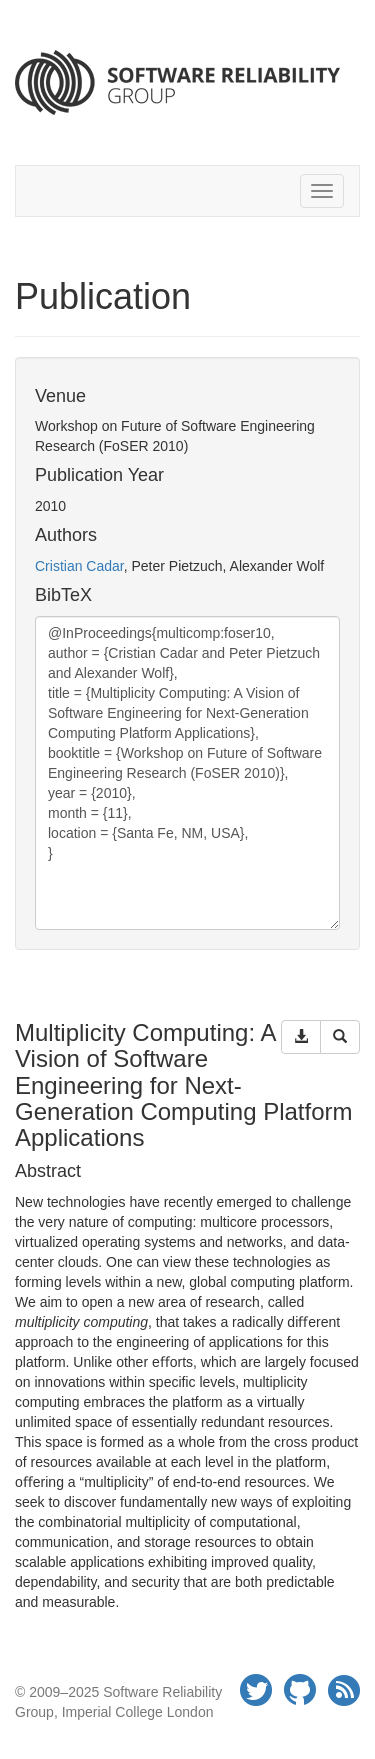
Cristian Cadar (79, 566)
